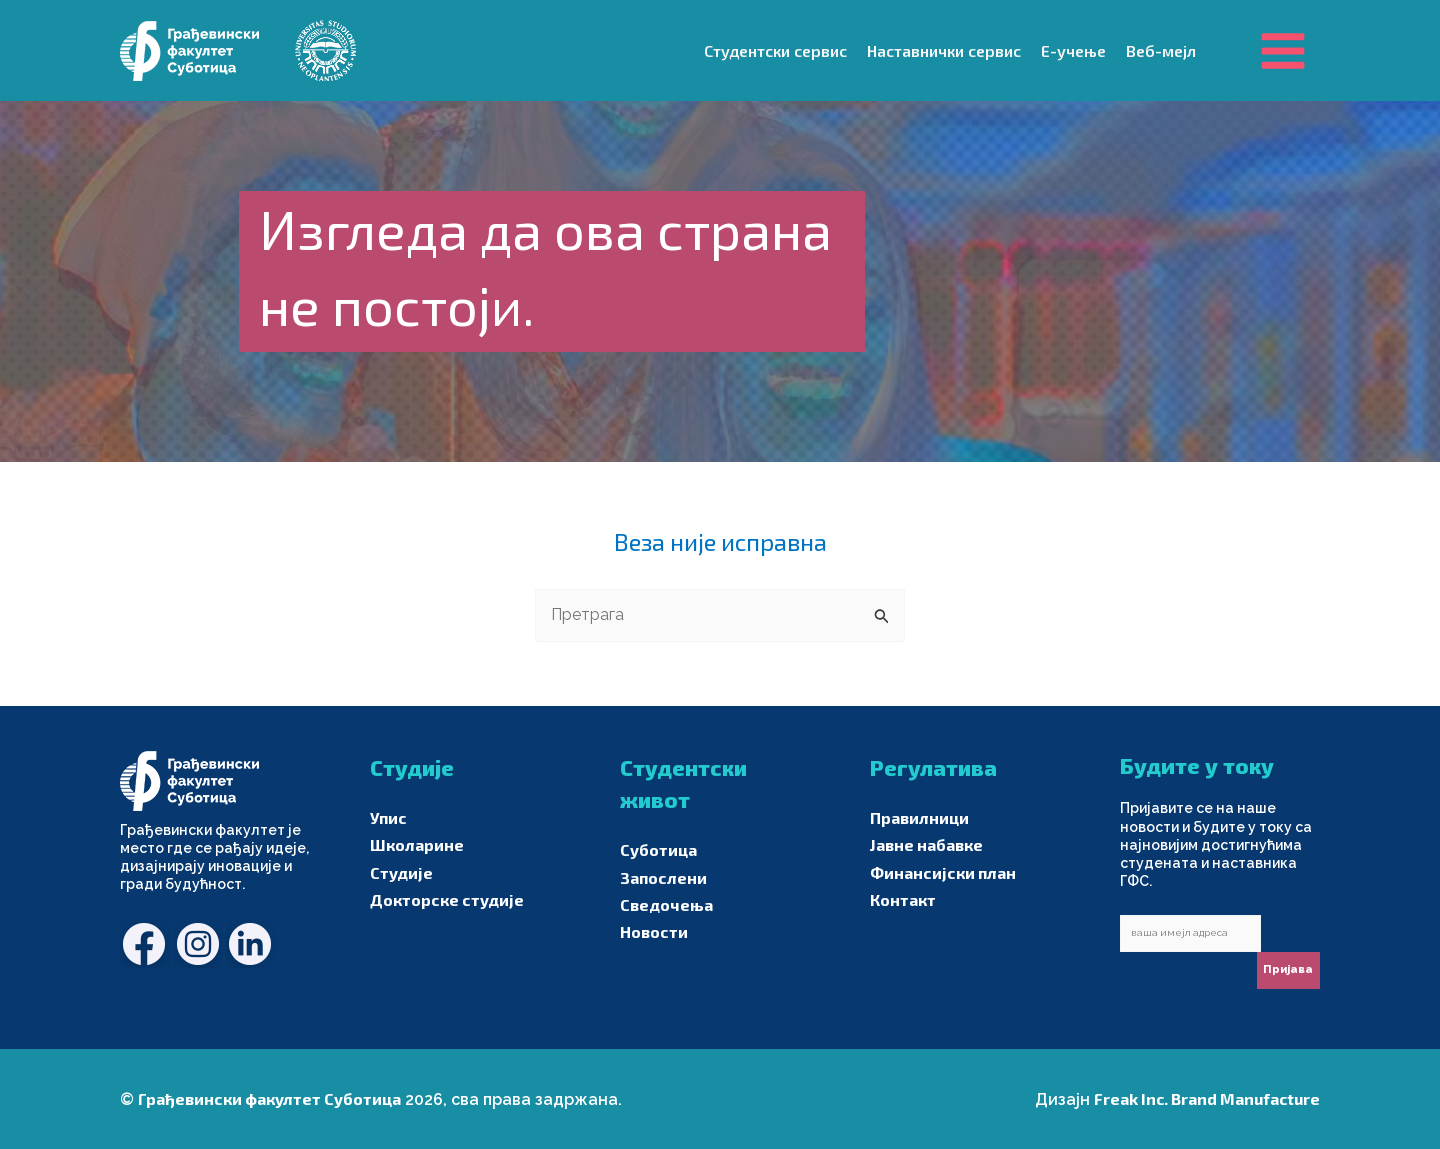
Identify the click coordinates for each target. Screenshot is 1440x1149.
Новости (654, 931)
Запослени (663, 877)
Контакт (903, 899)
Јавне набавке (926, 844)
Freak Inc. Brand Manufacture (1207, 1098)
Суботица (658, 849)
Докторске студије (447, 899)
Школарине (417, 844)
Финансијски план (943, 872)
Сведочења (666, 904)
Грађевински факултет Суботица (269, 1098)
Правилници (919, 817)
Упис (388, 817)
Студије (401, 872)
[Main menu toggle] (1283, 50)
